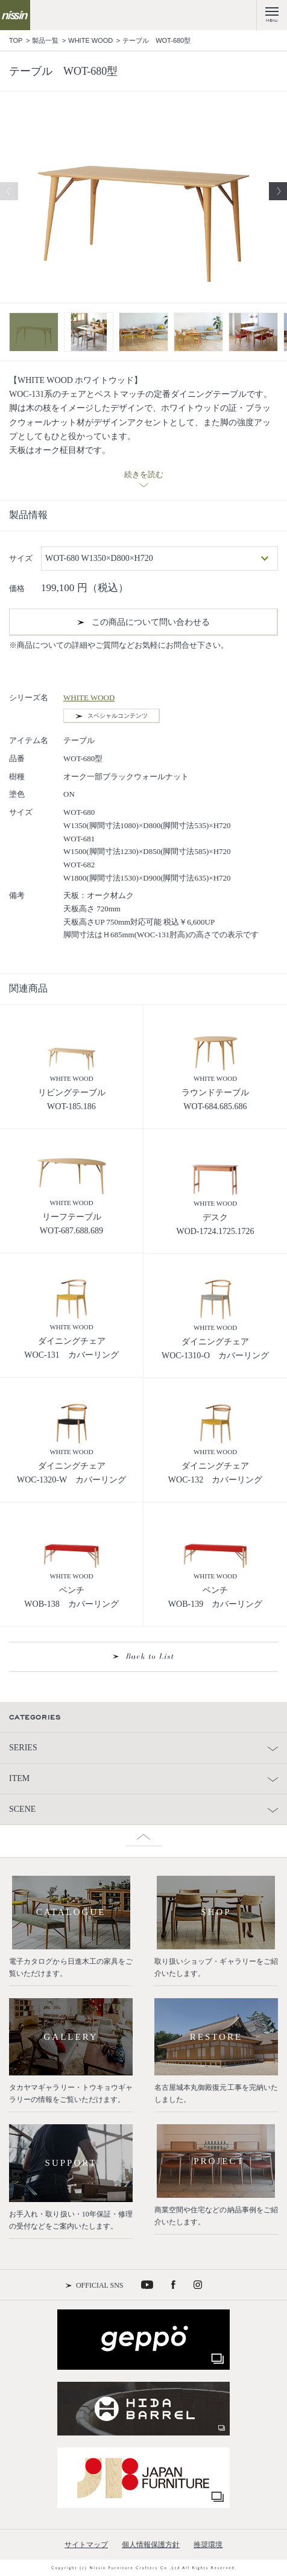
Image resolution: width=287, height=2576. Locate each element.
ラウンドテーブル (215, 1092)
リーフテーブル (71, 1216)
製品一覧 (45, 40)
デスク (215, 1217)
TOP (15, 40)
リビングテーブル (72, 1092)
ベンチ (71, 1590)
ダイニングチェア (72, 1341)
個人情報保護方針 (151, 2544)
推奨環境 (208, 2544)
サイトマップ (86, 2544)
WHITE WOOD (90, 40)
